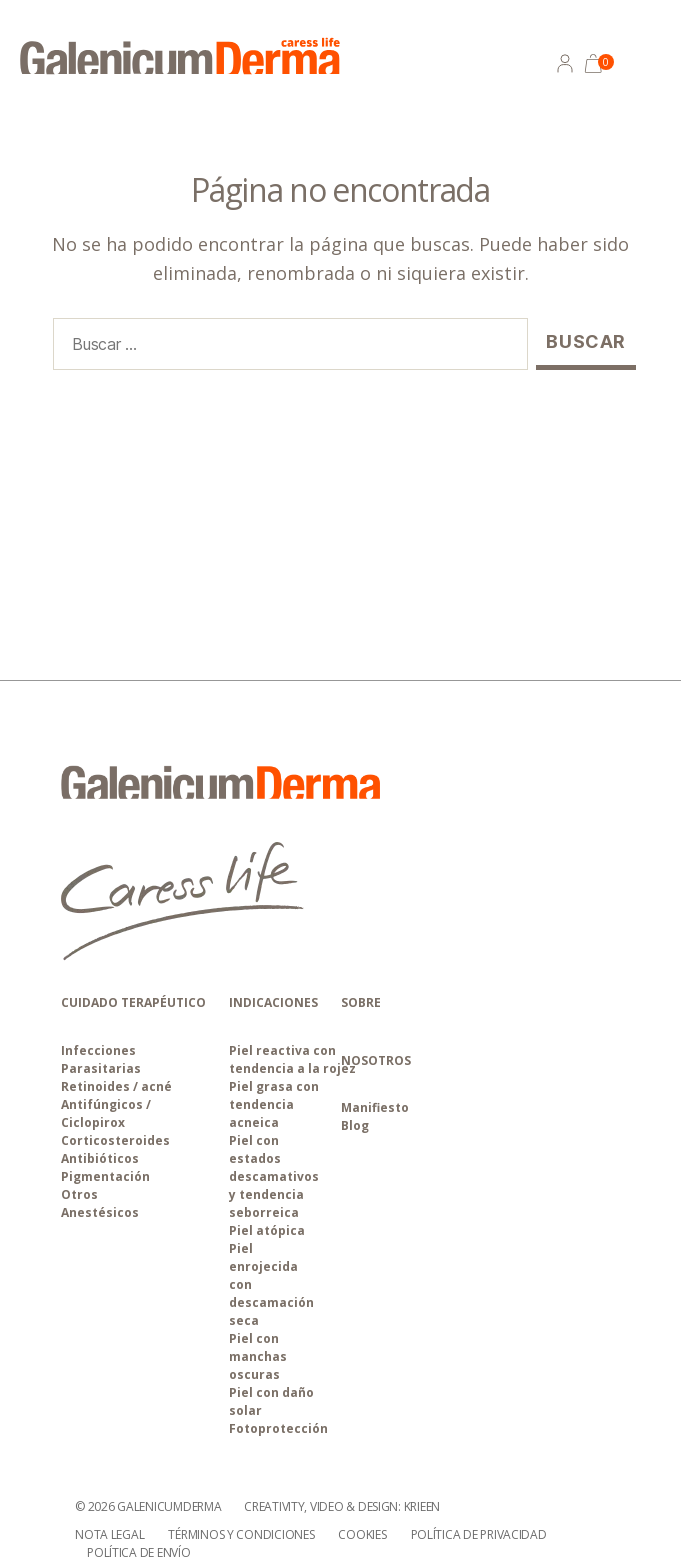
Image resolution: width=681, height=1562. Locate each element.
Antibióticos (100, 1158)
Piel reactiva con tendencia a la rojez (292, 1059)
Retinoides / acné (116, 1086)
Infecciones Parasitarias (101, 1059)
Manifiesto (375, 1107)
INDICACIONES (273, 1002)
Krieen (422, 1506)
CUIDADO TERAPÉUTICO (133, 1002)
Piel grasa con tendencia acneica (274, 1104)
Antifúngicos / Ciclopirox (106, 1113)
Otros (79, 1194)
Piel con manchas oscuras (258, 1356)
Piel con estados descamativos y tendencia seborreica (274, 1176)
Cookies (362, 1534)
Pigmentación (105, 1176)
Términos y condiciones (241, 1534)
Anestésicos (100, 1212)
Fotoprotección (278, 1428)
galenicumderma (169, 1506)
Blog (355, 1125)
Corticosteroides (115, 1140)
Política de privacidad (479, 1534)
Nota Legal (109, 1534)
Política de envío (138, 1552)
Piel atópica (267, 1230)
